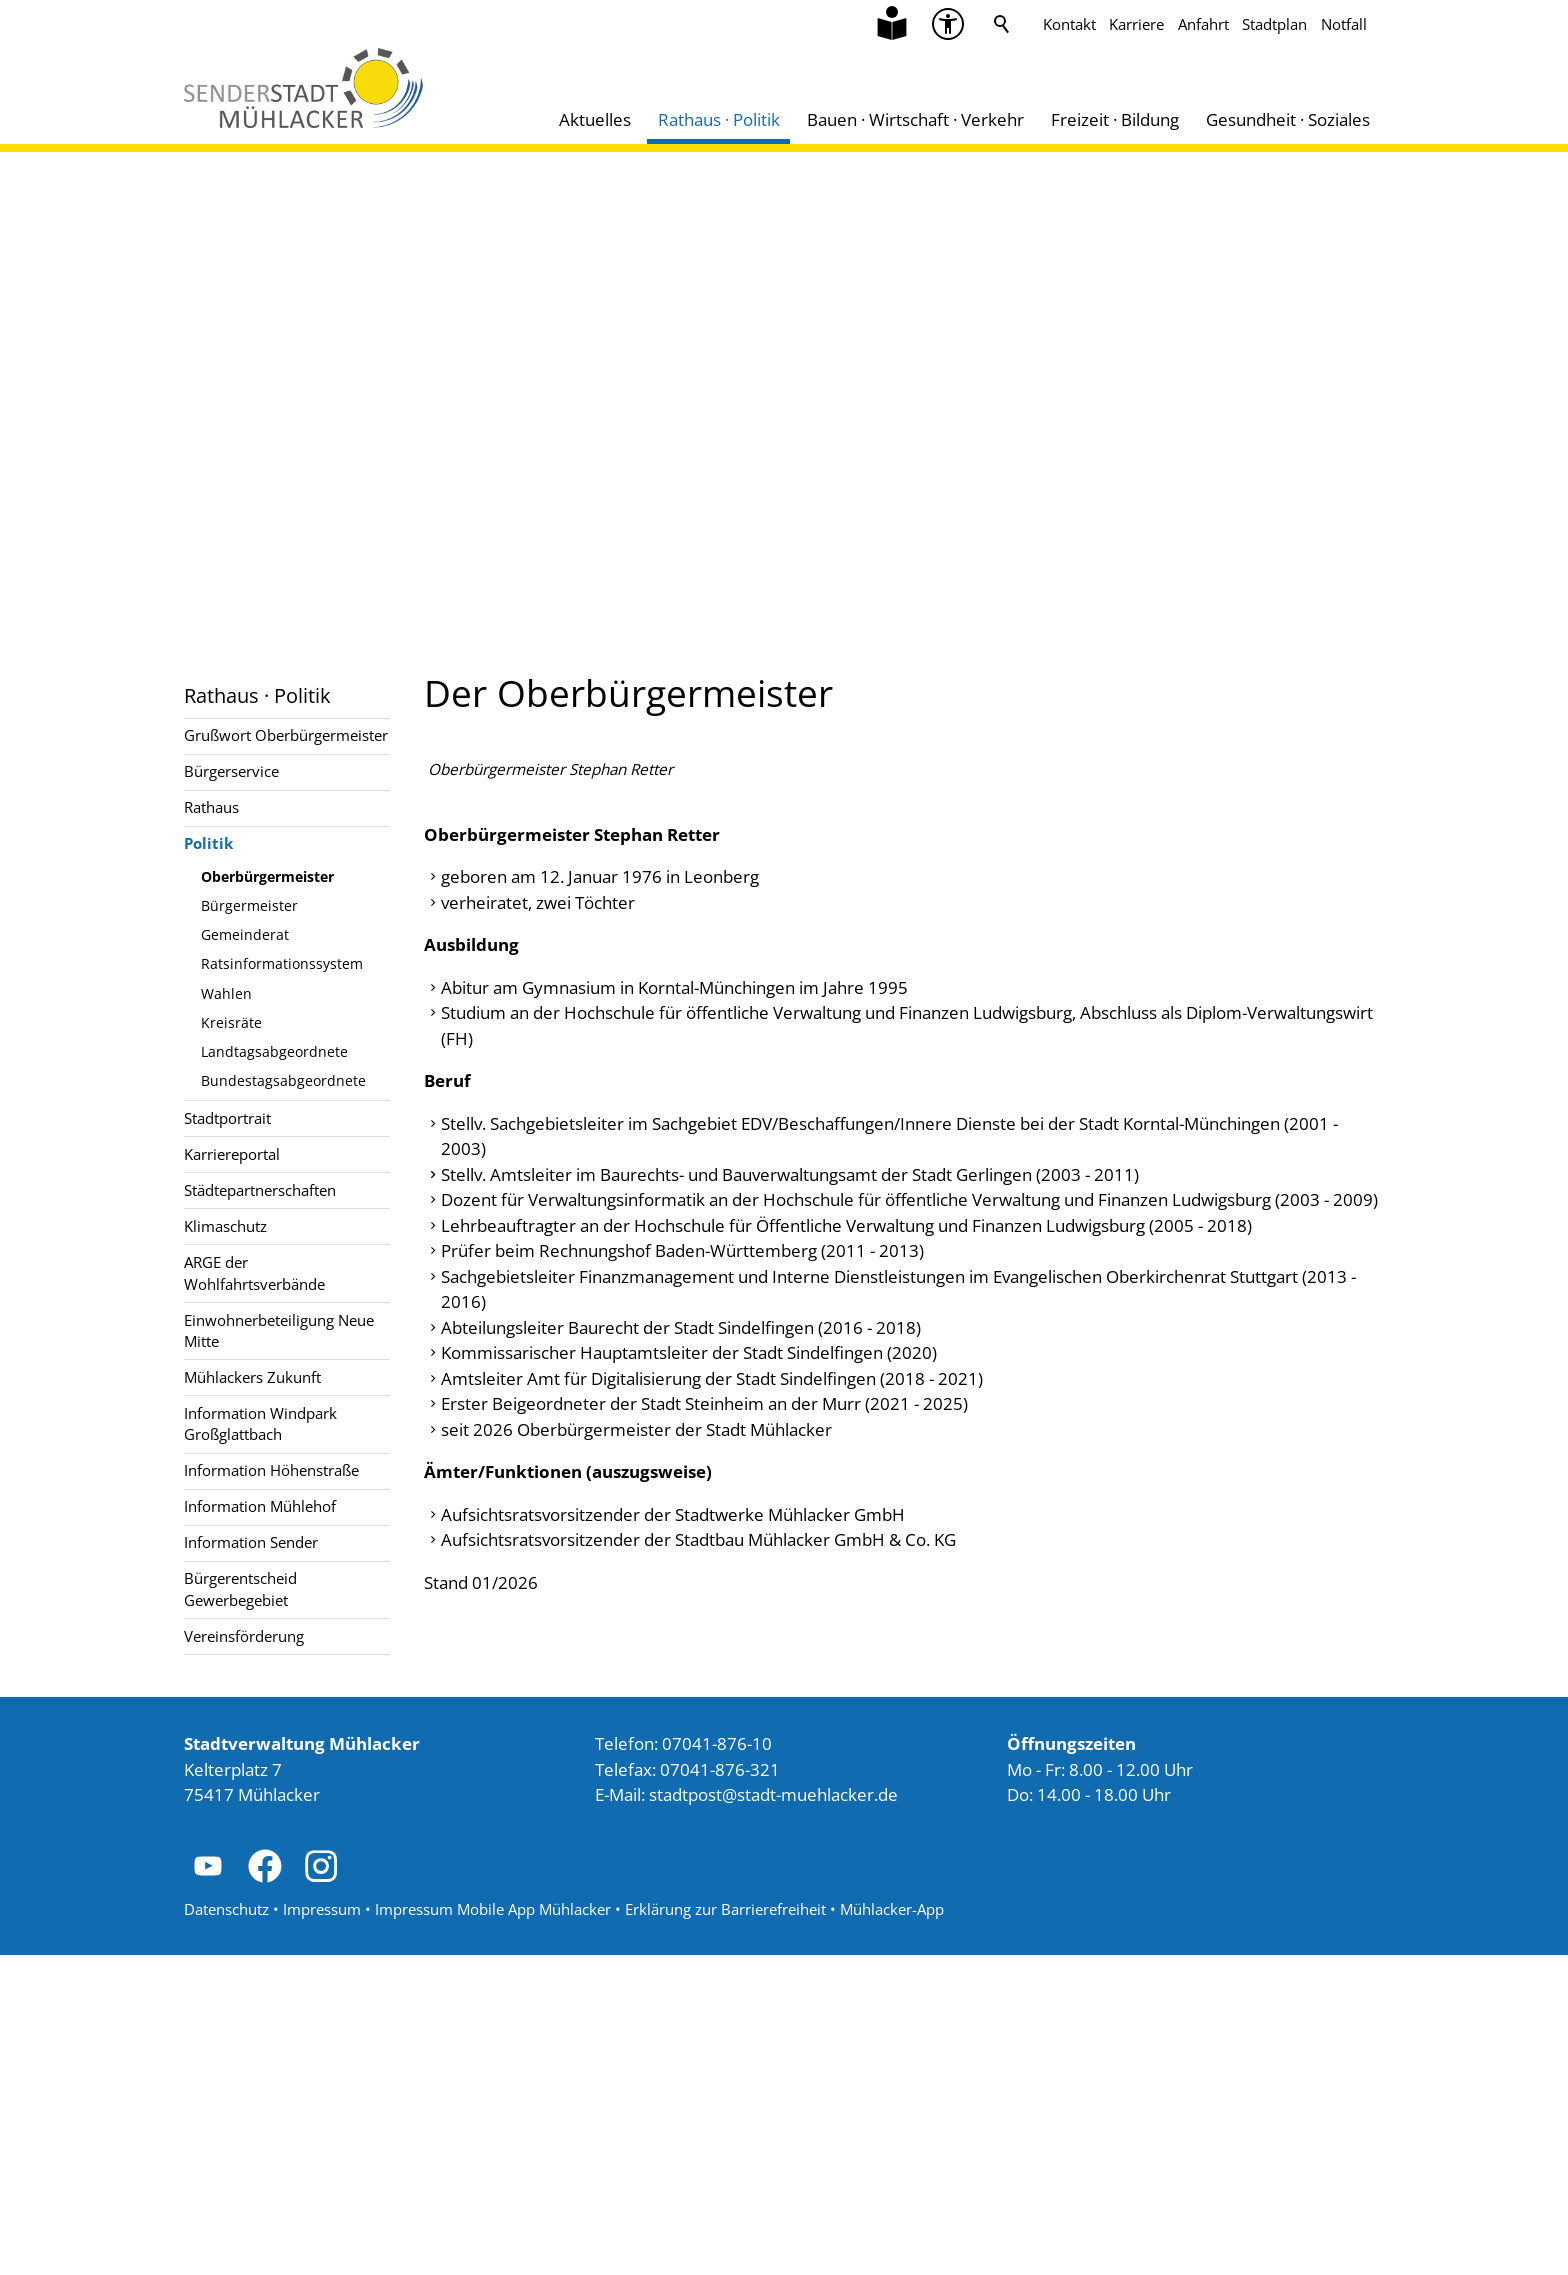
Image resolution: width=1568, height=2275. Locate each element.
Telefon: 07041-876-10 (683, 2063)
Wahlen (226, 993)
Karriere (1136, 24)
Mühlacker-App (892, 2229)
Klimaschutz (225, 1226)
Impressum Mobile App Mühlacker (493, 2229)
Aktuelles (595, 119)
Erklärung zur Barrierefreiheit (725, 2229)
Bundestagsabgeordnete (283, 1080)
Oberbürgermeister (267, 876)
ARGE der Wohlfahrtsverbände (254, 1272)
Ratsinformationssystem (282, 963)
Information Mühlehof (260, 1506)
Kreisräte (231, 1022)
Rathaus (211, 807)
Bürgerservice (231, 771)
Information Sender (251, 1542)
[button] (208, 2186)
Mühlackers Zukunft (252, 1377)
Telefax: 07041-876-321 (687, 2089)
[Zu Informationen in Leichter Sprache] (892, 24)
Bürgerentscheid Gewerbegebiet (240, 1588)
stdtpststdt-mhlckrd (773, 2114)
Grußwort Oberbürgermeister (286, 735)
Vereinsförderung (244, 1636)
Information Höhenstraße (271, 1470)
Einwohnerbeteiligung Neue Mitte (279, 1330)
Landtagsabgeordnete (274, 1051)
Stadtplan (1274, 24)
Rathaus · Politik (719, 119)
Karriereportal (232, 1154)
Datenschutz (226, 2229)
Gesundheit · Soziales (1288, 119)
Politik (208, 843)
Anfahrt (1203, 24)
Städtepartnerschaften (260, 1190)
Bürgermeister (249, 905)
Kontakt (1069, 24)
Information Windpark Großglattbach (260, 1423)
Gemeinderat (245, 934)
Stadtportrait (227, 1118)
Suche (1002, 24)
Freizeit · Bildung (1115, 119)
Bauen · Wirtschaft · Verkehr (915, 119)
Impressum (322, 2229)
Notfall (1344, 24)
